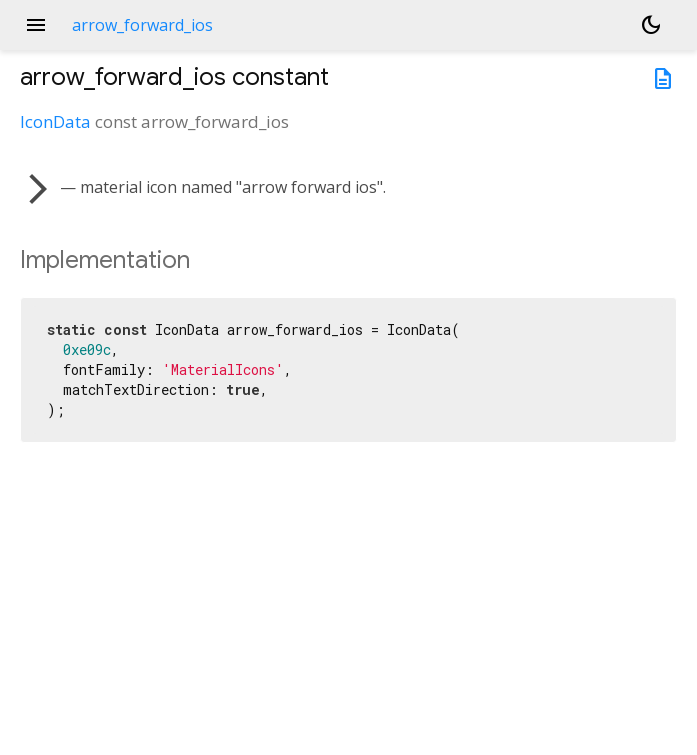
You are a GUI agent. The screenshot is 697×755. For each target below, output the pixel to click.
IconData (55, 121)
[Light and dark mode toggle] (651, 25)
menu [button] (36, 25)
